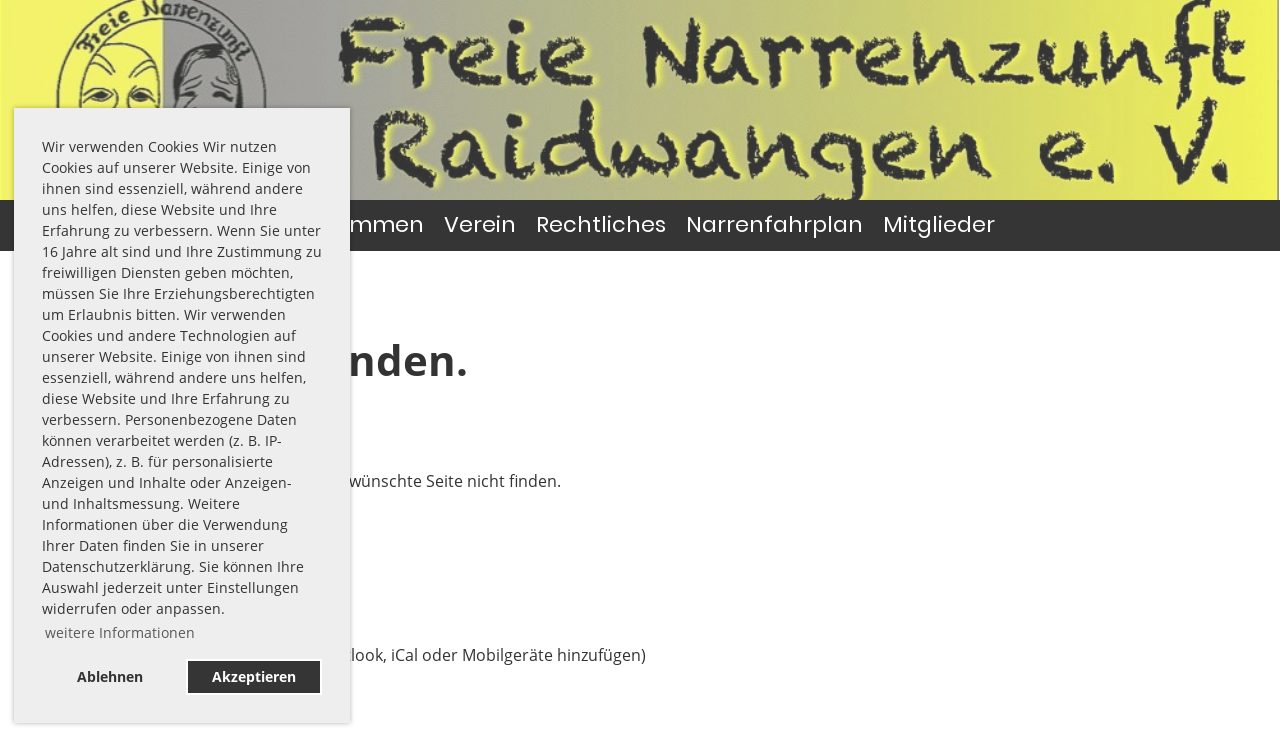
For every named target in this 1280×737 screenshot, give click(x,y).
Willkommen (355, 224)
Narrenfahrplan (774, 224)
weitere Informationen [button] (120, 632)
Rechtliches (601, 224)
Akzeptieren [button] (254, 676)
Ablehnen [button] (110, 676)
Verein (480, 224)
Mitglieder (939, 224)
